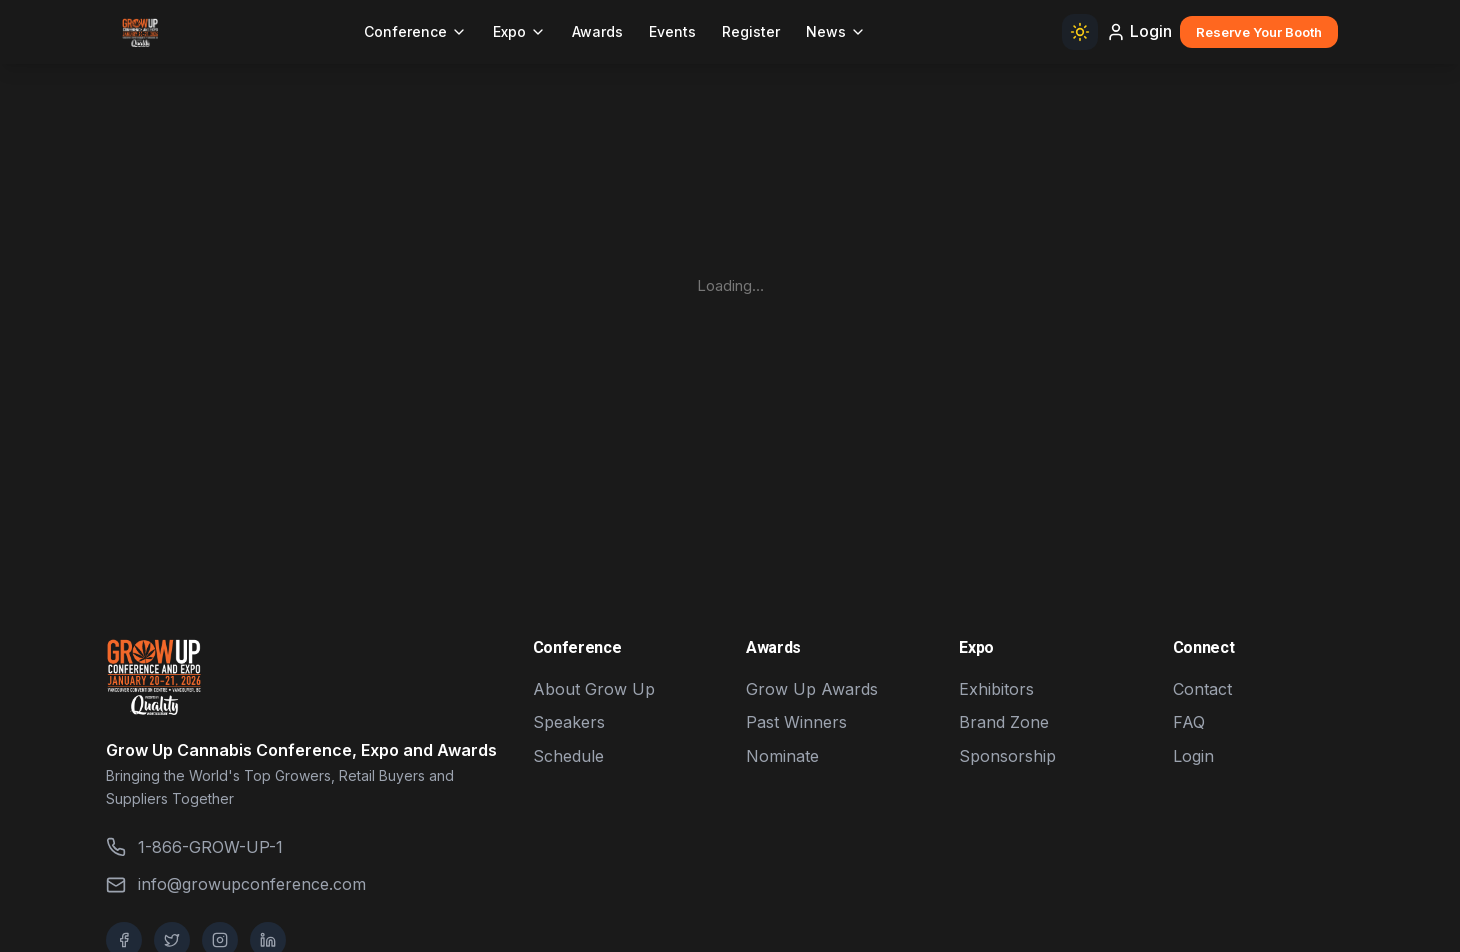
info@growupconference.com (236, 884)
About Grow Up (594, 689)
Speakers (569, 722)
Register (751, 31)
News (836, 31)
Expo (519, 31)
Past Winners (796, 722)
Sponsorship (1007, 756)
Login (1139, 31)
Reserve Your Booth (1259, 32)
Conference (415, 31)
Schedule (568, 756)
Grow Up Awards (812, 689)
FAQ (1189, 722)
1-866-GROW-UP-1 (194, 847)
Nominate (782, 756)
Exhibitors (996, 689)
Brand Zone (1004, 722)
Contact (1202, 689)
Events (672, 31)
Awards (597, 31)
